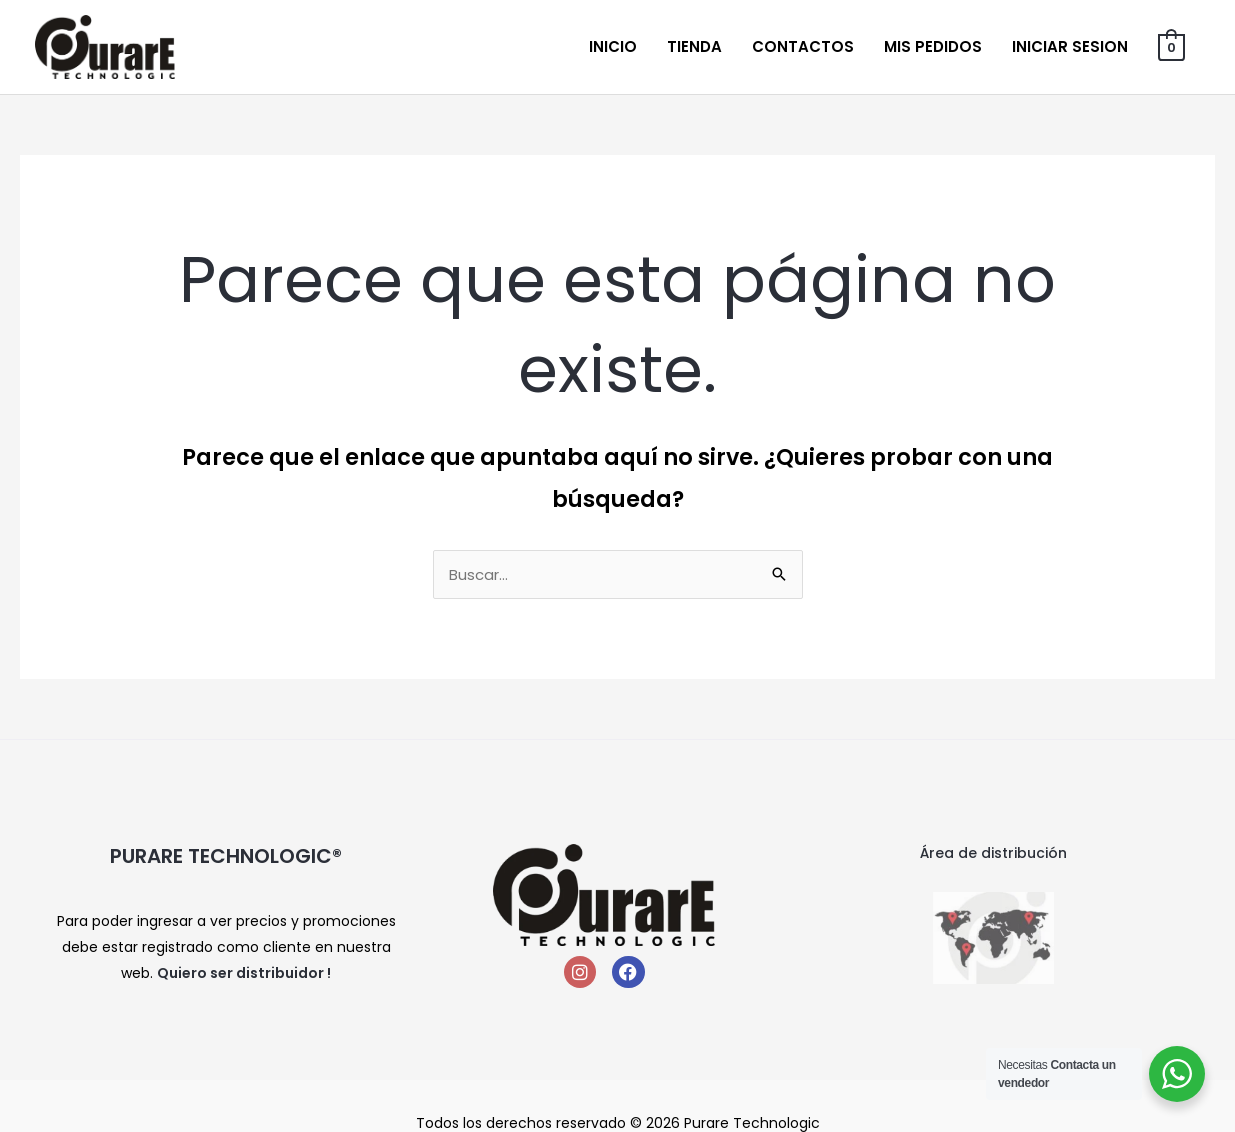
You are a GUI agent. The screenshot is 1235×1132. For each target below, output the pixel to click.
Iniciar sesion (1070, 46)
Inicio (613, 46)
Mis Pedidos (933, 46)
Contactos (803, 46)
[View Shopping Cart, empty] (1171, 46)
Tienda (694, 46)
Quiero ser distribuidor (240, 973)
